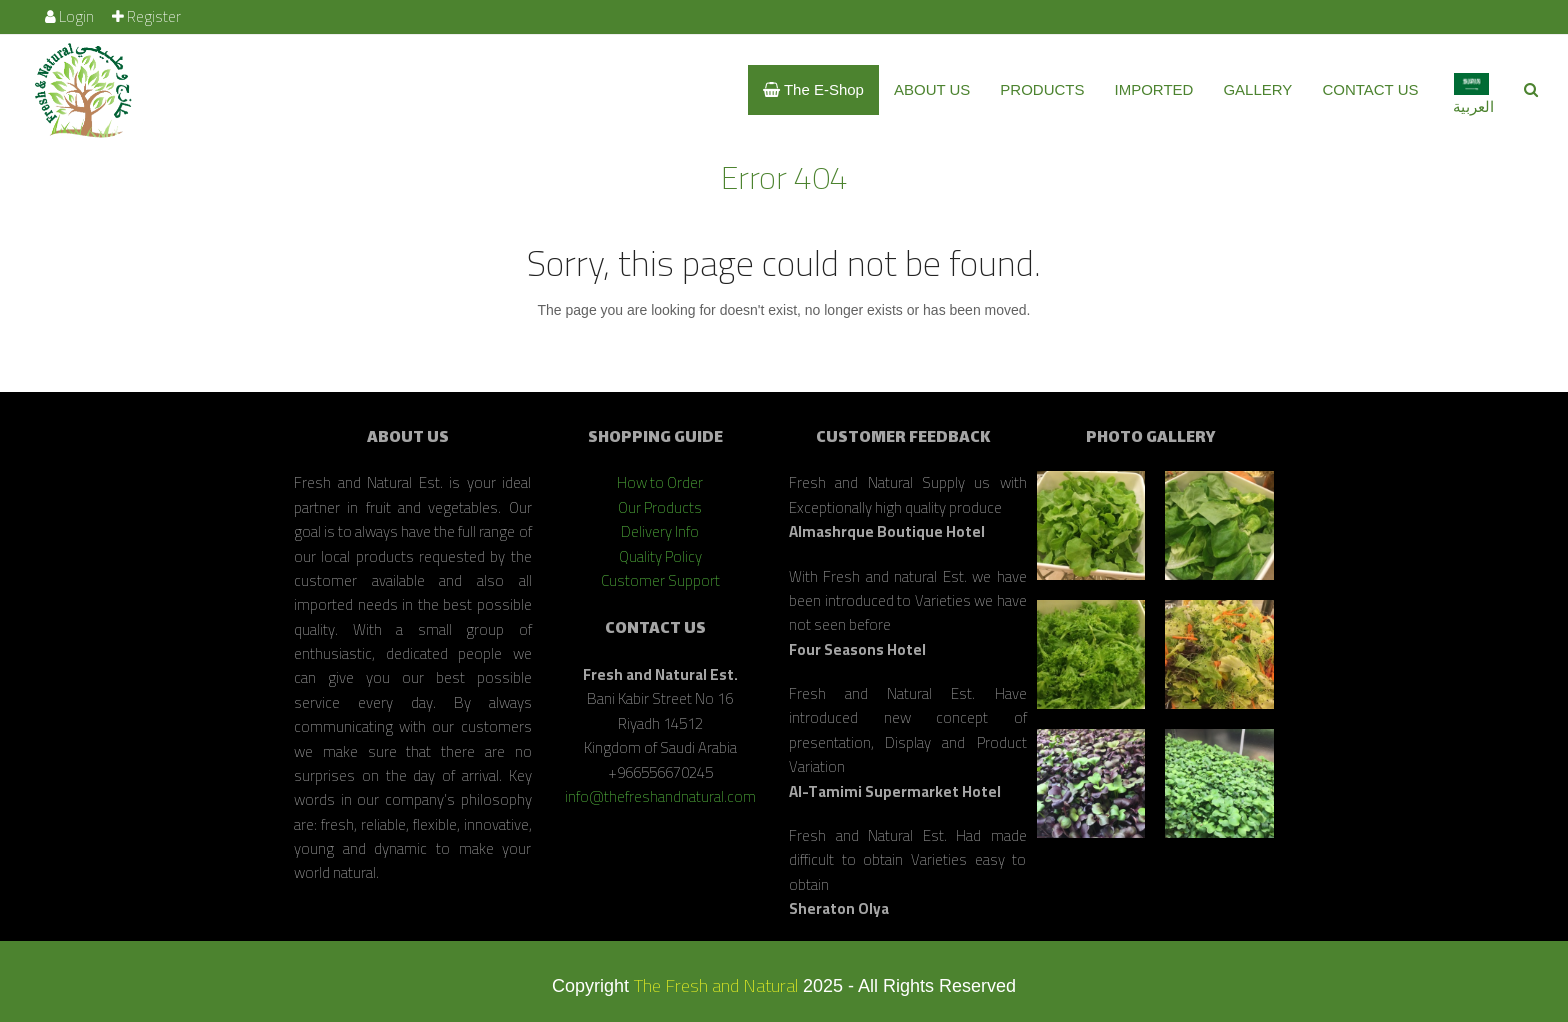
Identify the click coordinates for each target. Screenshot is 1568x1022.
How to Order (660, 482)
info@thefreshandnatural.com (660, 796)
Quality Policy (660, 556)
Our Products (660, 507)
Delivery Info (660, 531)
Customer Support (660, 580)
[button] (1531, 90)
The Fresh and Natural (716, 985)
